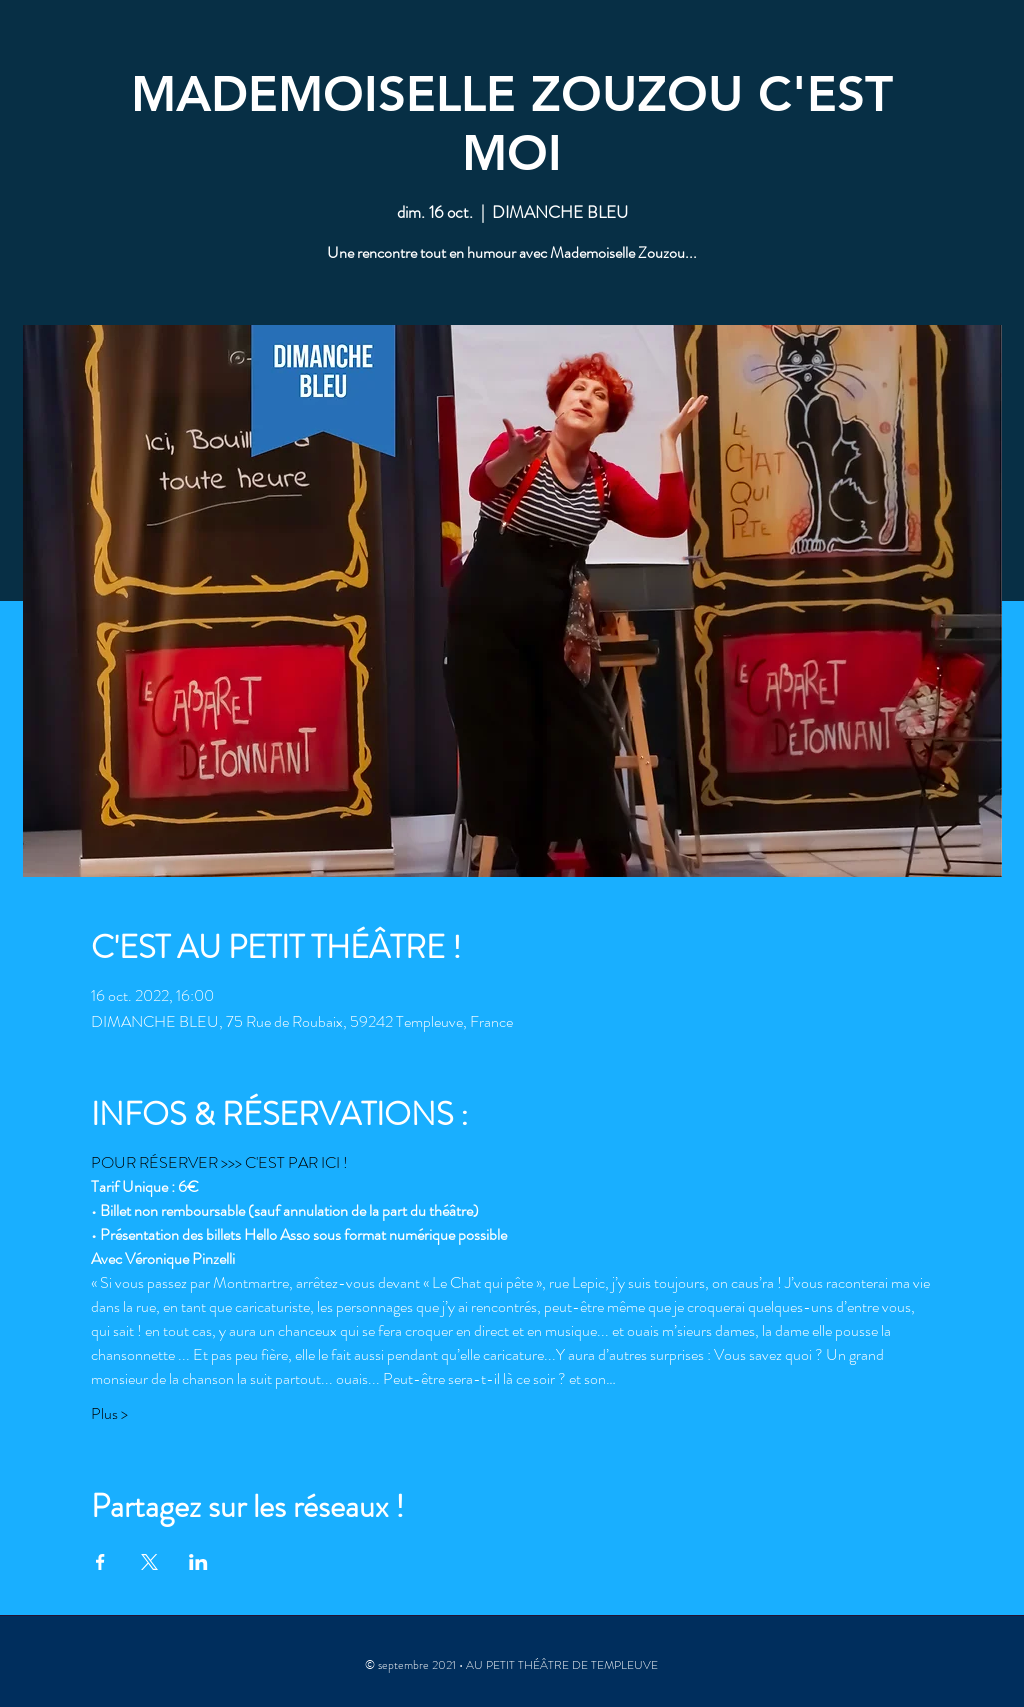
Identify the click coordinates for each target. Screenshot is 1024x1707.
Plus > (109, 1414)
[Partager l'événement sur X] (149, 1562)
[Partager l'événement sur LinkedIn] (198, 1562)
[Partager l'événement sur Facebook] (100, 1562)
